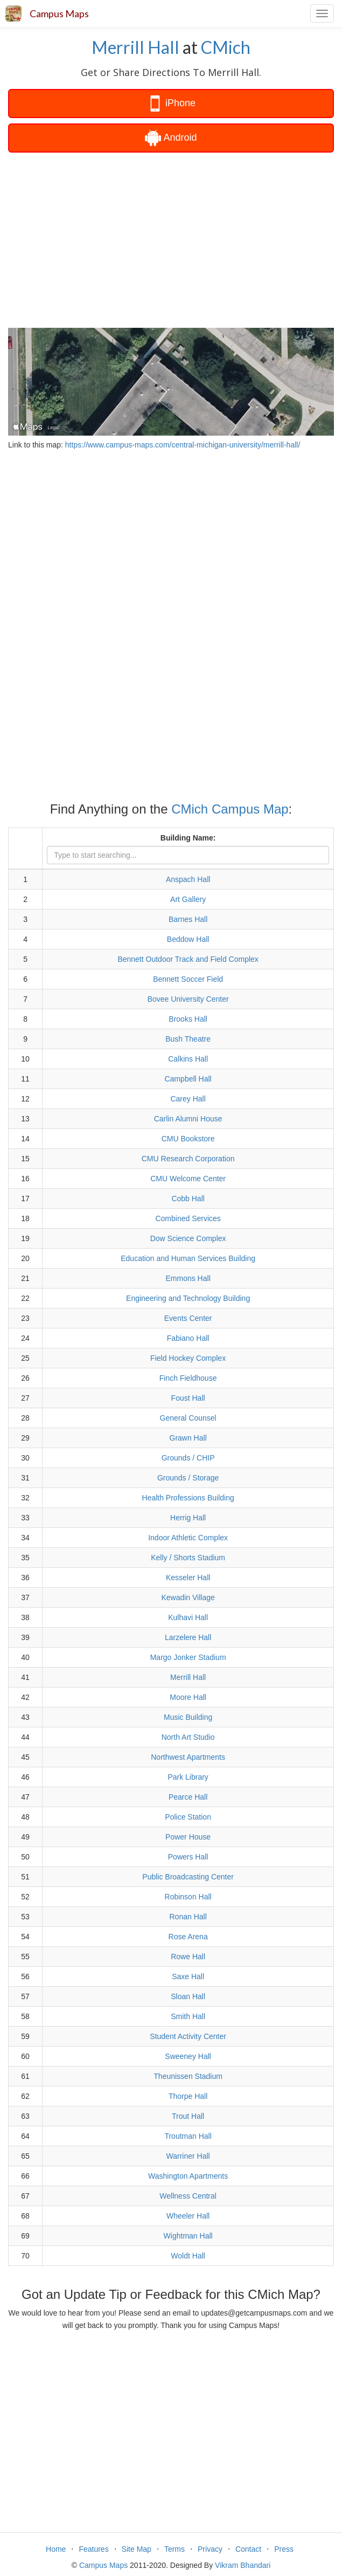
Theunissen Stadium (187, 2076)
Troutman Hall (187, 2136)
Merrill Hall (135, 47)
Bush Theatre (188, 1039)
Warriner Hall (188, 2156)
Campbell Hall (188, 1079)
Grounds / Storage (188, 1477)
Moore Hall (188, 1697)
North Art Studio (188, 1737)
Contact (248, 2549)
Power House (188, 1837)
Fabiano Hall (188, 1338)
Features (93, 2549)
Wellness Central (188, 2196)
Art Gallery (188, 899)
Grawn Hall (188, 1438)
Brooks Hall (188, 1019)
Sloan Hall (188, 1996)
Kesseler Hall (188, 1577)
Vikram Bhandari (242, 2565)
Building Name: (188, 838)
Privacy (210, 2549)
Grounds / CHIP (188, 1458)
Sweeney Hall (188, 2056)
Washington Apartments (188, 2176)
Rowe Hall (188, 1956)
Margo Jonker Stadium (188, 1657)
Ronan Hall (187, 1916)
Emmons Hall (188, 1278)
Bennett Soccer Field (188, 979)
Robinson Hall (188, 1896)
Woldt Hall (188, 2255)
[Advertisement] (171, 238)
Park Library (187, 1777)
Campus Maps (59, 13)
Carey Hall (187, 1098)
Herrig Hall (188, 1517)
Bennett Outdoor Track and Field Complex (187, 959)
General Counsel (188, 1418)
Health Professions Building (188, 1497)
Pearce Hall (188, 1797)
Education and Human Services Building (188, 1258)
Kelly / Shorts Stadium (188, 1557)
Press (284, 2549)
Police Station (188, 1817)
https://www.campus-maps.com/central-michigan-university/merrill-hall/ (182, 444)
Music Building (188, 1717)
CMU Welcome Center (188, 1178)
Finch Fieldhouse (188, 1378)
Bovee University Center (188, 999)
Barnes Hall (188, 919)
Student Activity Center (188, 2036)
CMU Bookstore (188, 1138)
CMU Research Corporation (188, 1158)
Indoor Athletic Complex (188, 1537)
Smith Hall (188, 2016)
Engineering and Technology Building (188, 1298)
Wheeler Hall (188, 2216)
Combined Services (187, 1218)
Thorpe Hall (188, 2096)
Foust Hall (188, 1398)
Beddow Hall (188, 939)
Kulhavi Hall (188, 1617)
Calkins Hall (188, 1059)
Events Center (188, 1318)
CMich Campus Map (229, 809)
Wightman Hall (188, 2235)
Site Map (136, 2549)
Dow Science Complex (188, 1238)
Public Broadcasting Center (188, 1876)
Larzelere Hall (188, 1637)
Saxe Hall (188, 1976)
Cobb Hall (187, 1198)
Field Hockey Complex (188, 1358)
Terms (174, 2549)
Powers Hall (188, 1856)
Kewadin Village (187, 1597)
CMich (225, 47)
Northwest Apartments (188, 1757)
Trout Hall (188, 2116)
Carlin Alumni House (188, 1118)
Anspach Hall (188, 879)
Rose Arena (188, 1936)
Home (56, 2549)
